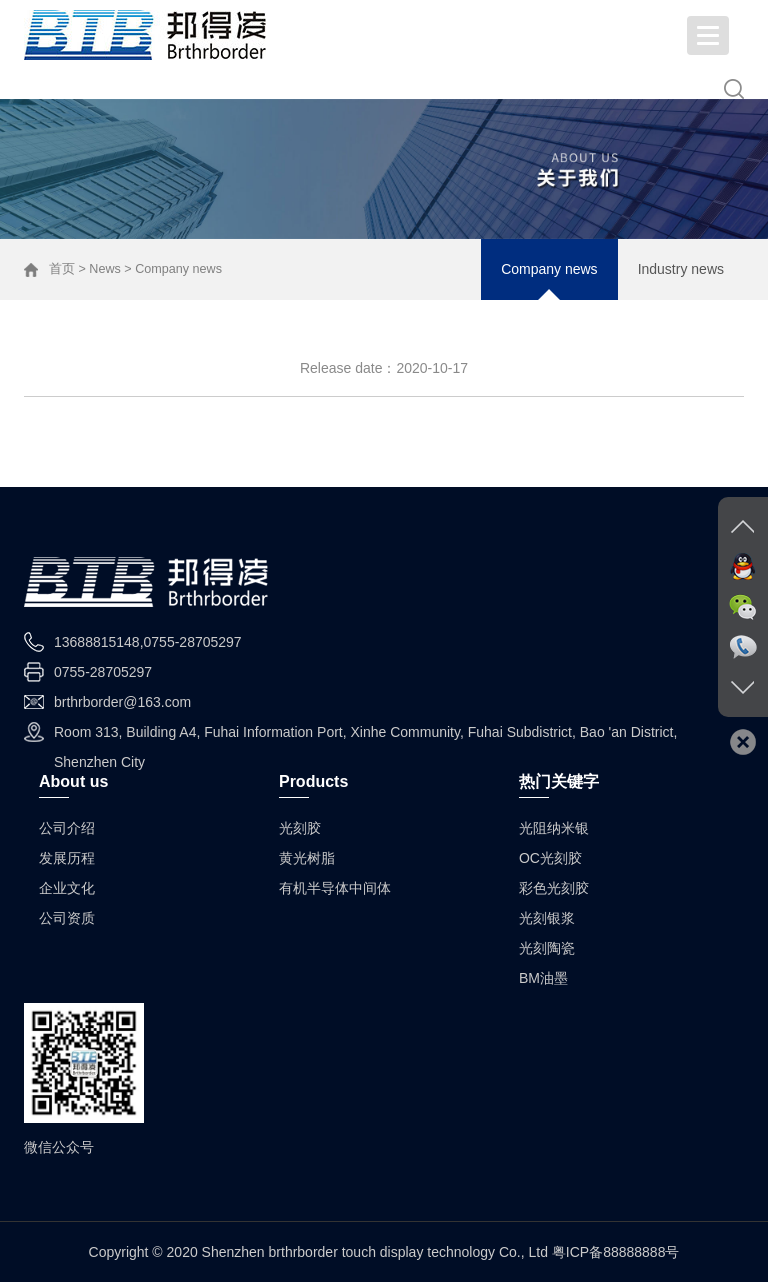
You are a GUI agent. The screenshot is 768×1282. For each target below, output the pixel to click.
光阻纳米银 (554, 828)
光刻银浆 (547, 918)
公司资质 (67, 918)
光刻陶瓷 (547, 948)
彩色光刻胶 (554, 888)
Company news (549, 269)
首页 (62, 269)
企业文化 (67, 888)
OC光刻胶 (550, 858)
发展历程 (67, 858)
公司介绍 (67, 828)
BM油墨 (543, 978)
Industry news (681, 269)
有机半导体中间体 (335, 888)
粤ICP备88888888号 (616, 1252)
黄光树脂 (307, 858)
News (105, 269)
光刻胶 (300, 828)
